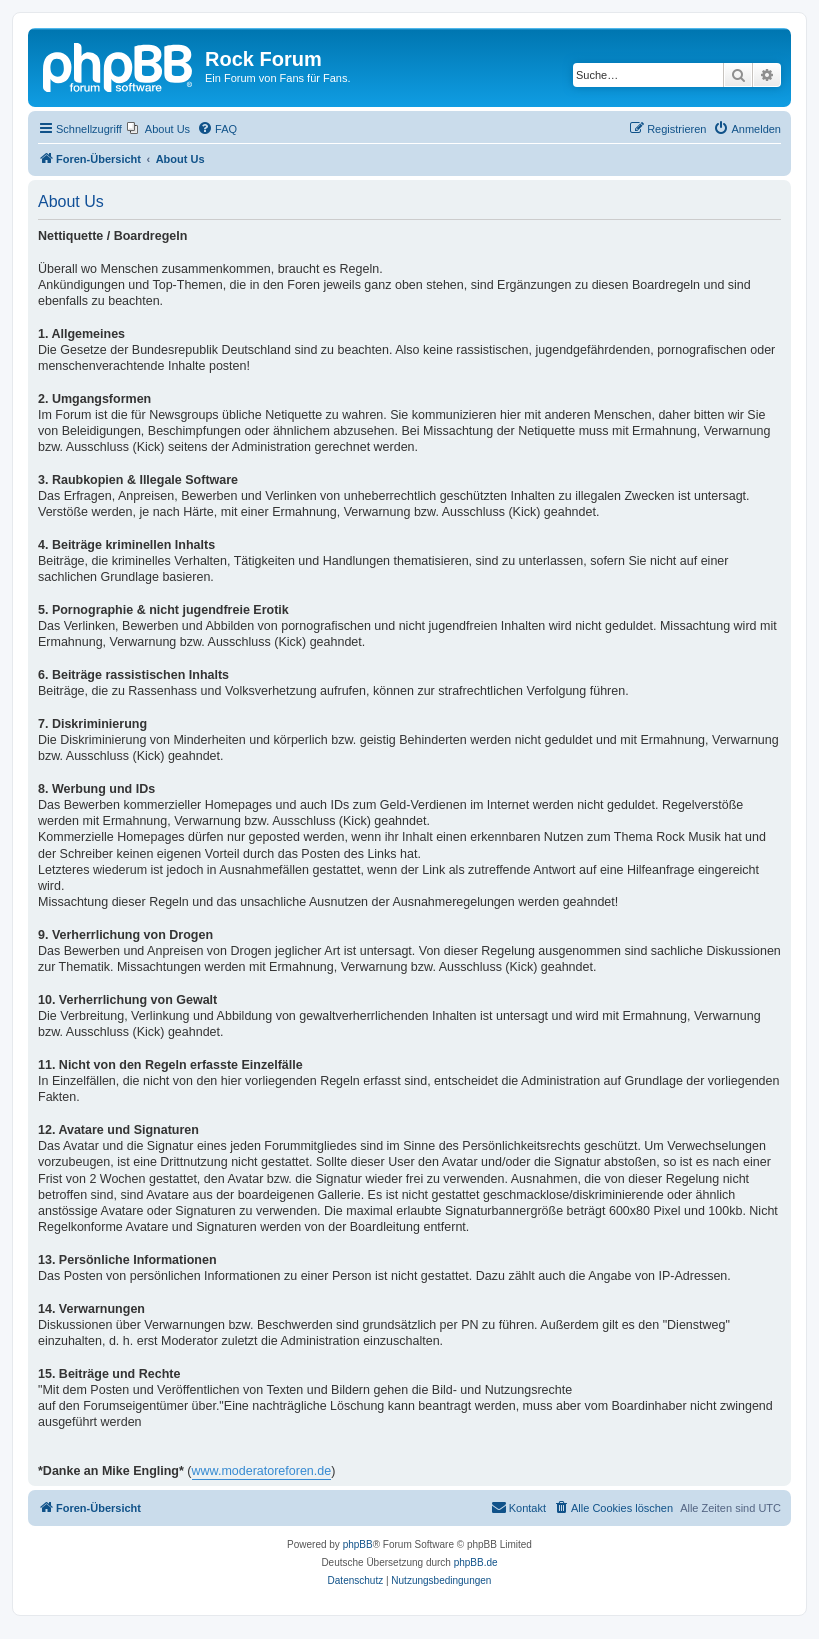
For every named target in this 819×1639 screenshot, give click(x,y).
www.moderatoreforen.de (262, 1471)
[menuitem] (158, 129)
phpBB (358, 1544)
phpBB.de (476, 1562)
